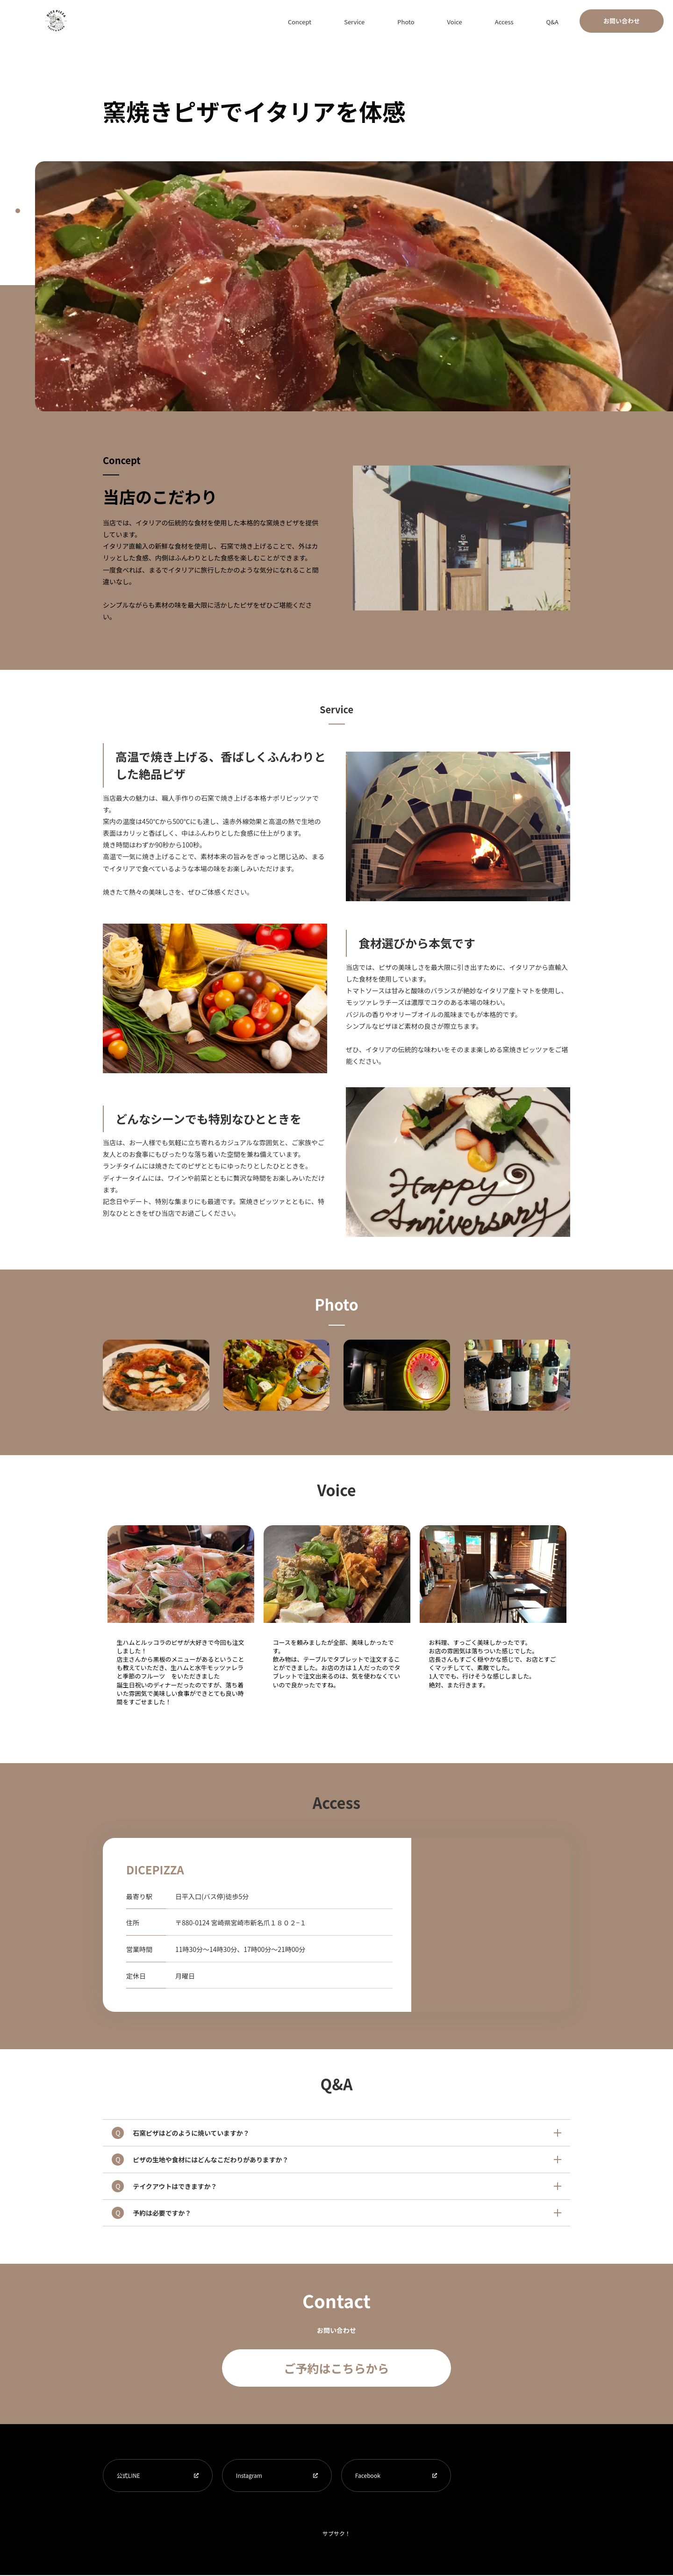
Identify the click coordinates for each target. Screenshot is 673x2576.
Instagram (249, 2476)
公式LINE (129, 2476)
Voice (492, 21)
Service (421, 21)
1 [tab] (17, 210)
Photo (458, 21)
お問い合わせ (621, 20)
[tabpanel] (354, 286)
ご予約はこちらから (336, 2368)
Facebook (368, 2476)
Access (526, 21)
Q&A (560, 21)
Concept (380, 21)
